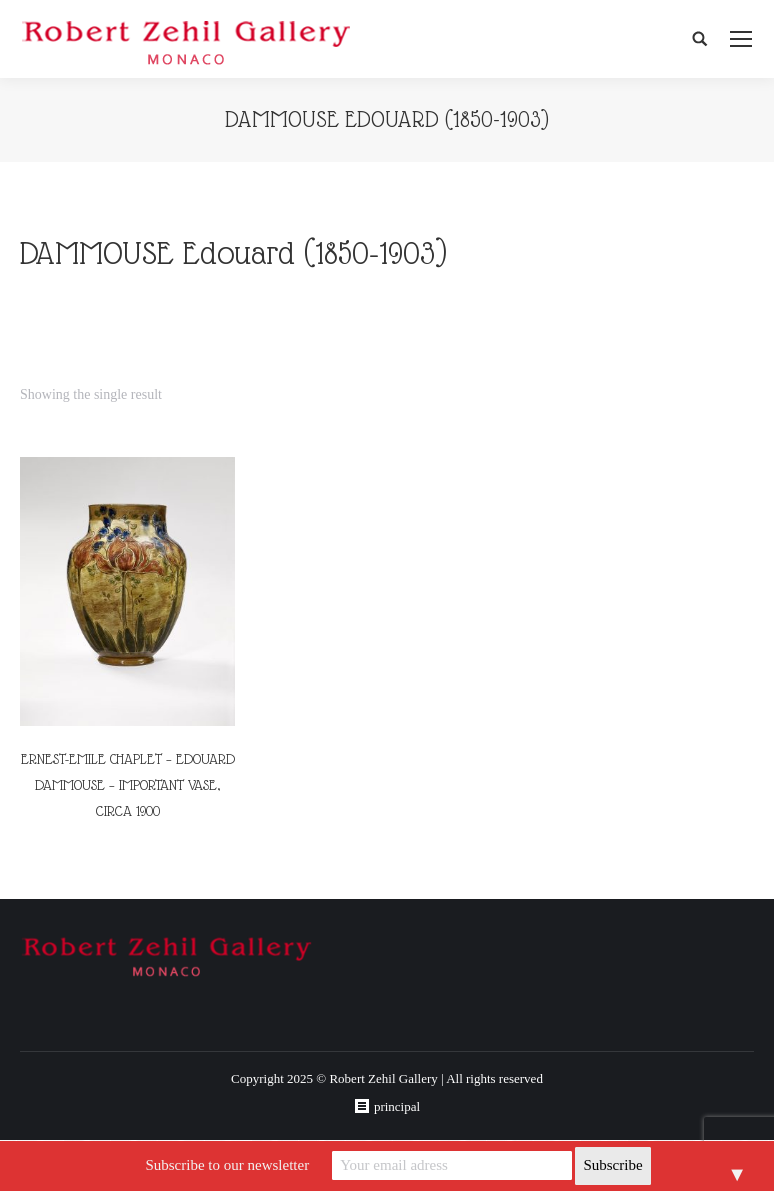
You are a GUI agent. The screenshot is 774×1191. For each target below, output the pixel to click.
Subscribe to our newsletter (227, 1165)
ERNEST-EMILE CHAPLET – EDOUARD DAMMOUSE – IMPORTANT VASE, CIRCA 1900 (128, 785)
